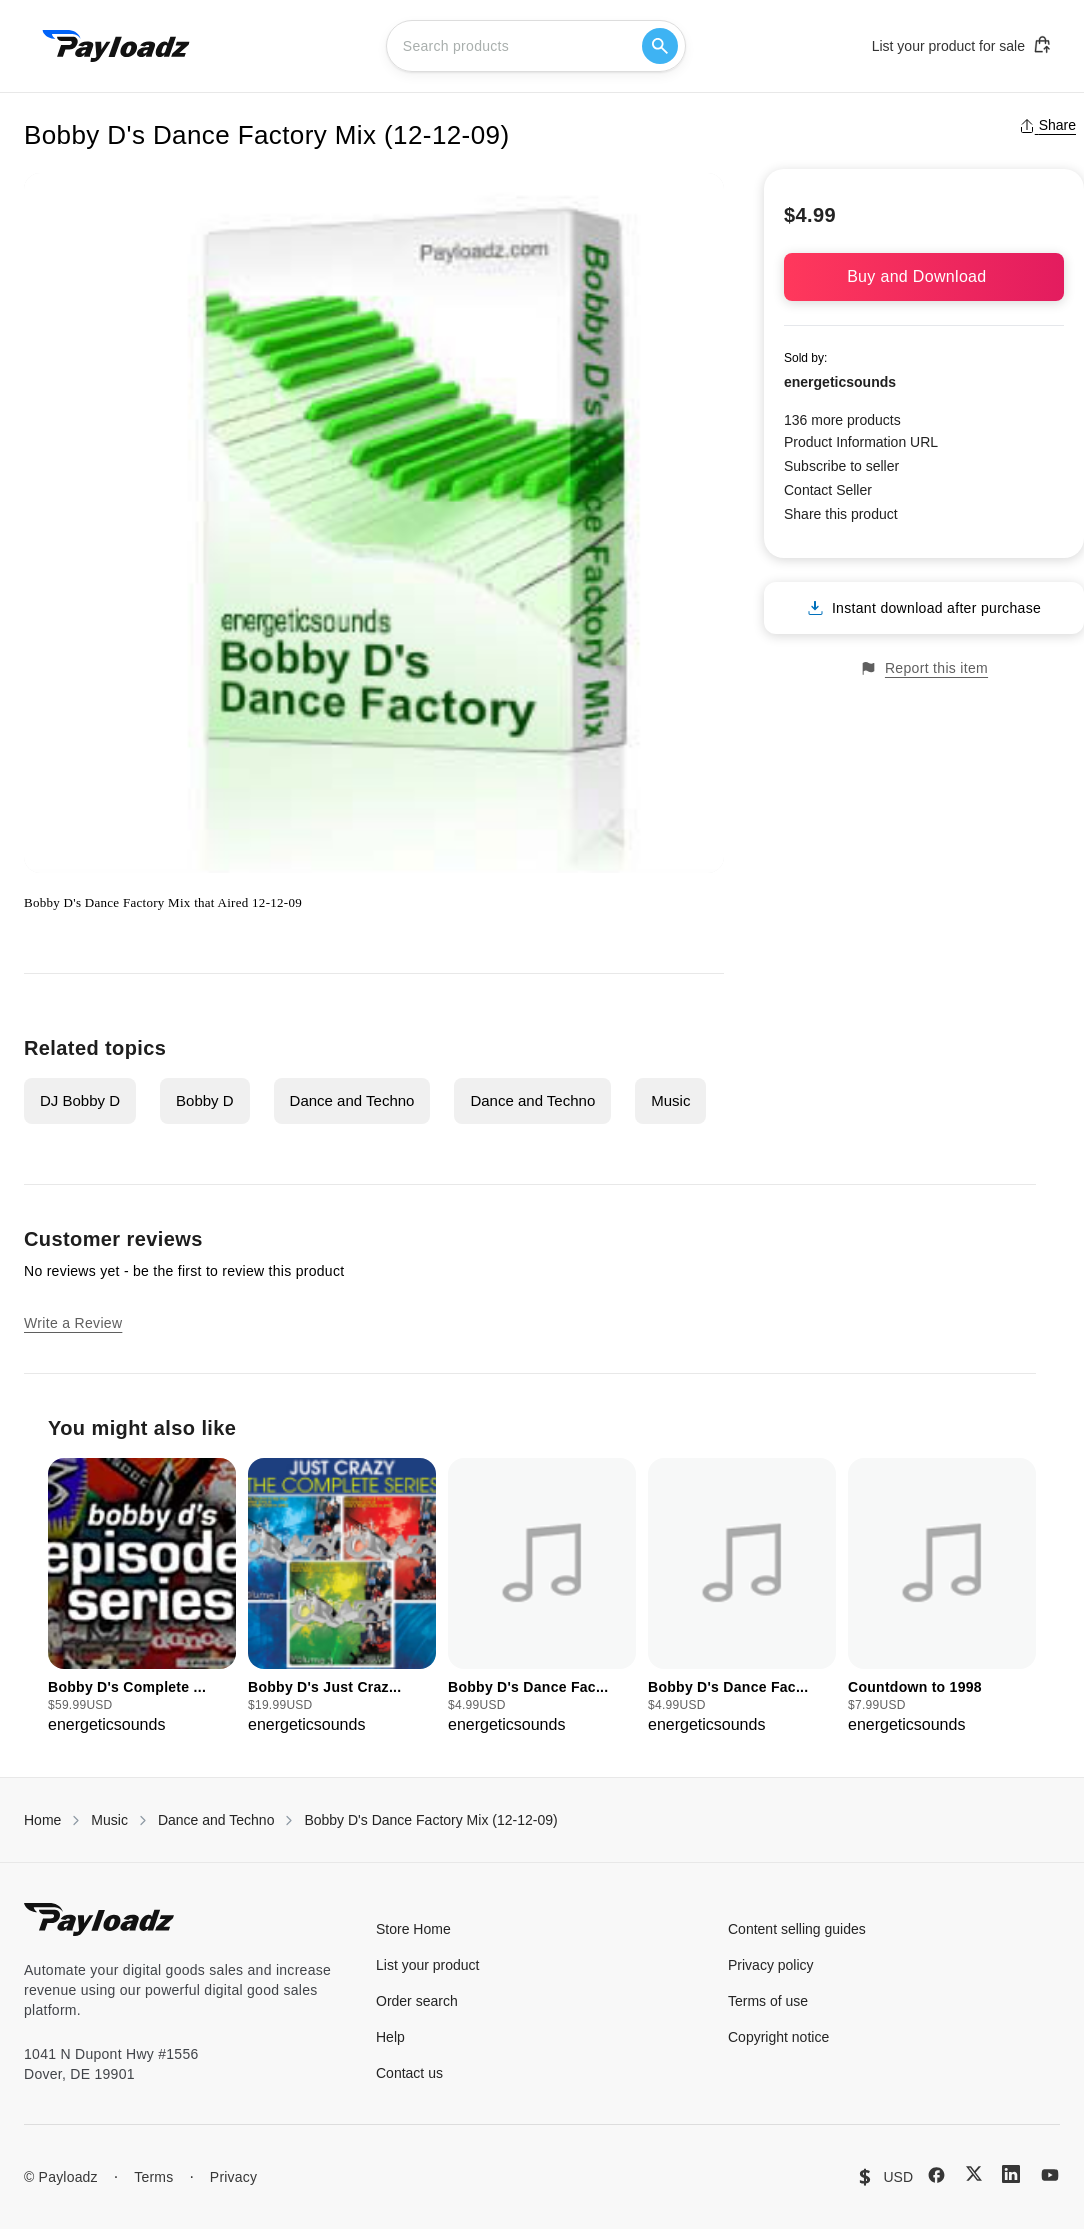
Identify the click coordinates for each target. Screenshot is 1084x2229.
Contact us (409, 2073)
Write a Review (73, 1323)
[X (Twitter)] (974, 2173)
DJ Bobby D (80, 1100)
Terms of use (768, 2001)
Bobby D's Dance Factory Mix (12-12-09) (430, 1820)
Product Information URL (861, 442)
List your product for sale (962, 45)
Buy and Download (924, 276)
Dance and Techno (352, 1100)
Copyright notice (778, 2037)
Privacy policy (771, 1965)
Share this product (841, 514)
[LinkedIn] (1011, 2174)
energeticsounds (840, 382)
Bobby (42, 902)
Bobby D (205, 1100)
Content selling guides (797, 1929)
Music (670, 1100)
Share (1047, 125)
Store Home (413, 1929)
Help (390, 2037)
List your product (428, 1965)
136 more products (842, 420)
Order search (417, 2001)
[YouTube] (1050, 2175)
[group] (142, 1597)
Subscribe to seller (841, 466)
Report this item (924, 668)
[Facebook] (936, 2175)
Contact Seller (828, 490)
